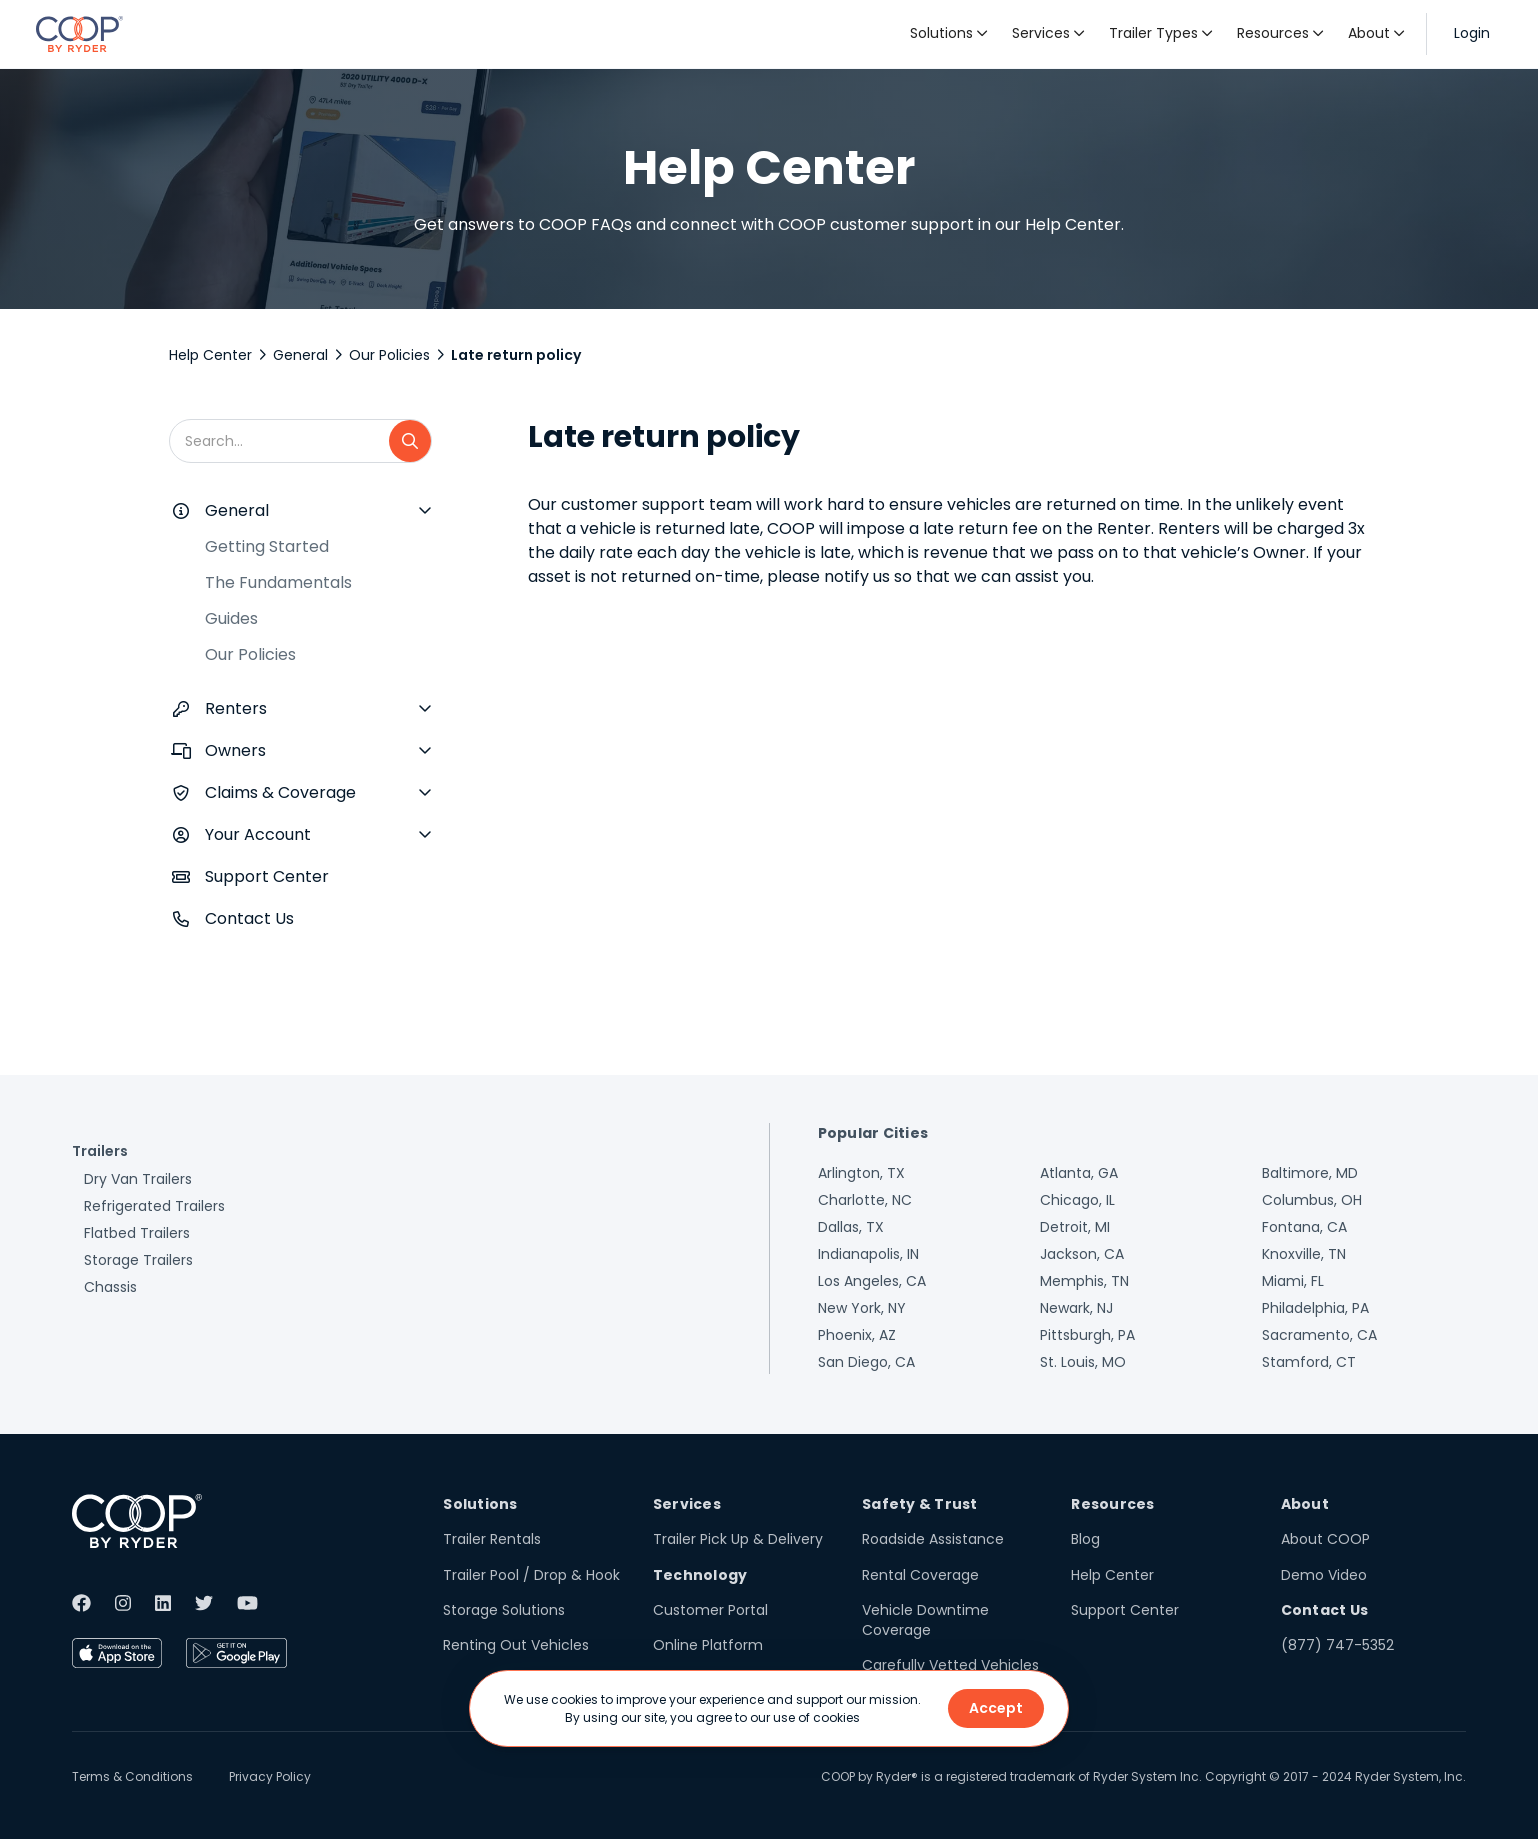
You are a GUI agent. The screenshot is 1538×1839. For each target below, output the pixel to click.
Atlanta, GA (1079, 1173)
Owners (235, 750)
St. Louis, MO (1083, 1362)
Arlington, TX (861, 1173)
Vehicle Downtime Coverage (925, 1620)
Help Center (210, 355)
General (300, 355)
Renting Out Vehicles (516, 1645)
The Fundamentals (278, 582)
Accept (996, 1708)
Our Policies (389, 355)
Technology (700, 1575)
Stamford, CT (1309, 1362)
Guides (231, 618)
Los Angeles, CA (872, 1281)
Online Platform (708, 1645)
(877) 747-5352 (1337, 1645)
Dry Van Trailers (138, 1179)
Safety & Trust (920, 1504)
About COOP (1325, 1539)
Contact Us (249, 918)
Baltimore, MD (1310, 1173)
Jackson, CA (1082, 1254)
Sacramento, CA (1319, 1335)
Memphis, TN (1084, 1281)
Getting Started (267, 546)
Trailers (100, 1151)
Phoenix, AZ (857, 1335)
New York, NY (862, 1308)
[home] (79, 34)
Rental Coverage (920, 1575)
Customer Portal (710, 1610)
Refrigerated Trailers (154, 1206)
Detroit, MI (1075, 1227)
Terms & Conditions (132, 1776)
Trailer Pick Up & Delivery (738, 1539)
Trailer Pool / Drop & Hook (531, 1575)
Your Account (258, 834)
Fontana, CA (1304, 1227)
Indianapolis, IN (868, 1254)
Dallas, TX (851, 1227)
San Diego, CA (866, 1362)
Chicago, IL (1077, 1200)
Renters (236, 708)
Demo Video (1324, 1575)
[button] (949, 34)
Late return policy (516, 355)
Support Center (267, 876)
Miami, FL (1293, 1281)
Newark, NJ (1076, 1308)
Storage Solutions (504, 1610)
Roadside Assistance (933, 1539)
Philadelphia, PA (1315, 1308)
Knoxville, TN (1304, 1254)
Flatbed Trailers (137, 1233)
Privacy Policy (270, 1776)
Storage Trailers (138, 1260)
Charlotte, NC (865, 1200)
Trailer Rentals (492, 1539)
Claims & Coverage (280, 792)
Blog (1085, 1539)
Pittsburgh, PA (1087, 1335)
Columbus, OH (1312, 1200)
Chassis (110, 1287)
